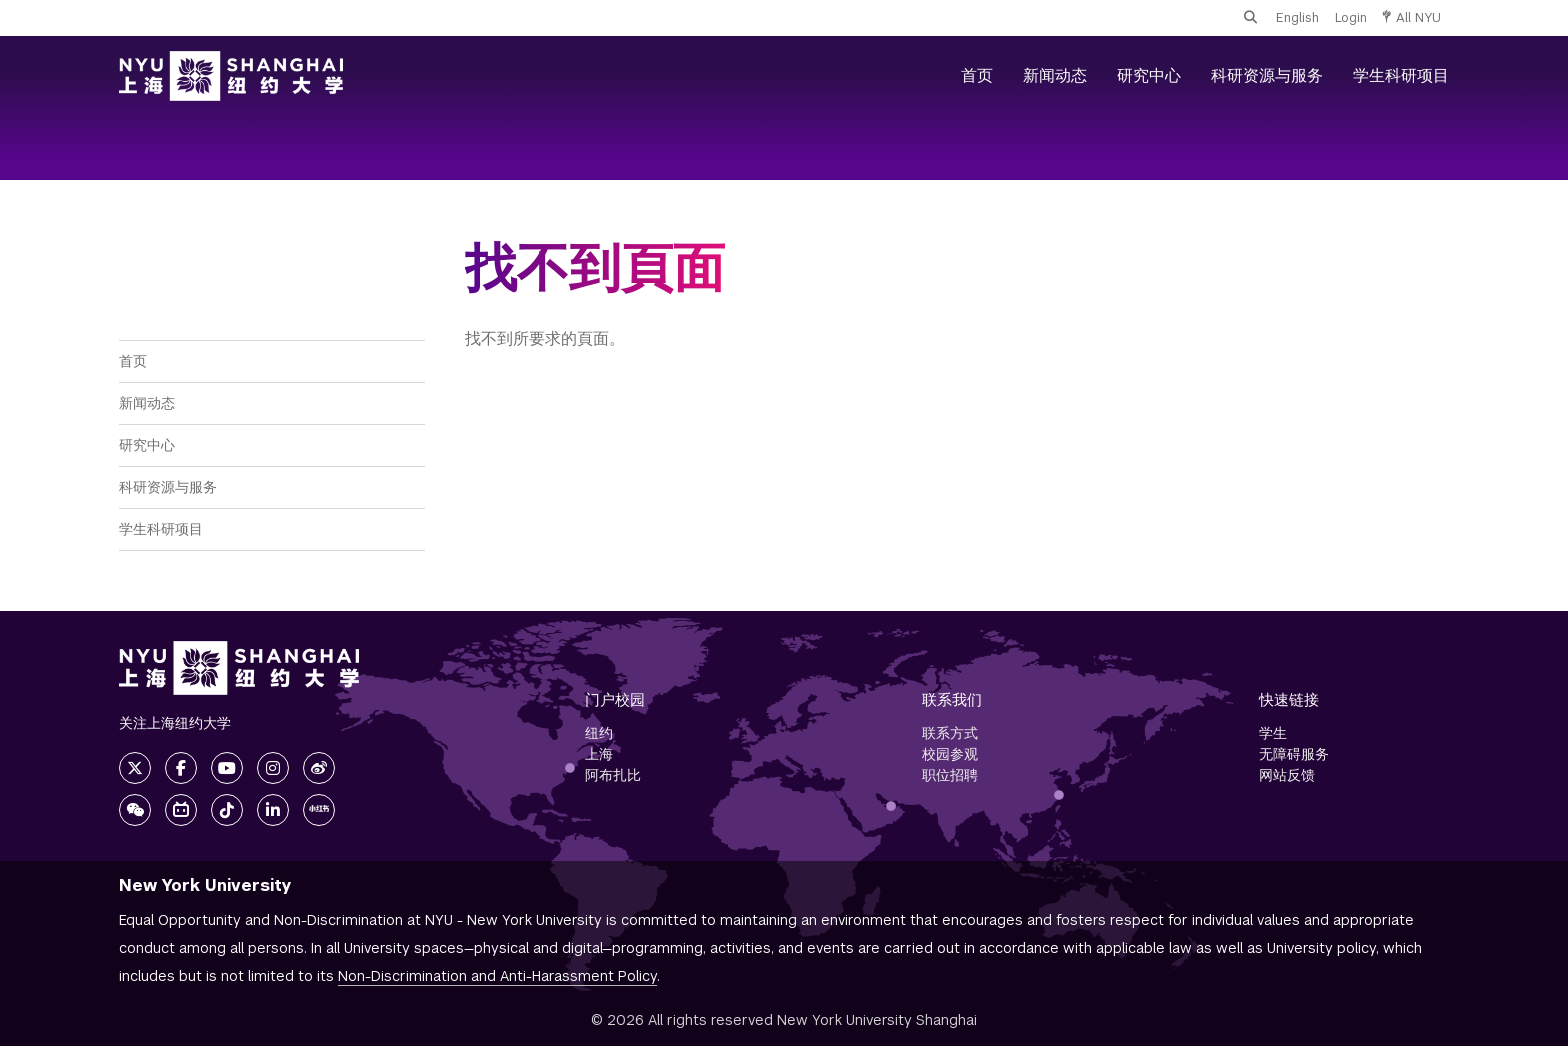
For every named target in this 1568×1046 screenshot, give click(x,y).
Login (1351, 17)
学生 (1273, 733)
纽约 (599, 733)
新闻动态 (1055, 75)
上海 (599, 754)
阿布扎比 (613, 775)
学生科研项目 (1401, 75)
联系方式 (950, 733)
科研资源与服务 (1267, 75)
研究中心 (1149, 75)
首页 (977, 75)
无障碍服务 (1294, 754)
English (1297, 17)
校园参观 (950, 754)
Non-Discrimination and (497, 976)
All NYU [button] (1412, 17)
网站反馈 (1287, 775)
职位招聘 (950, 775)
